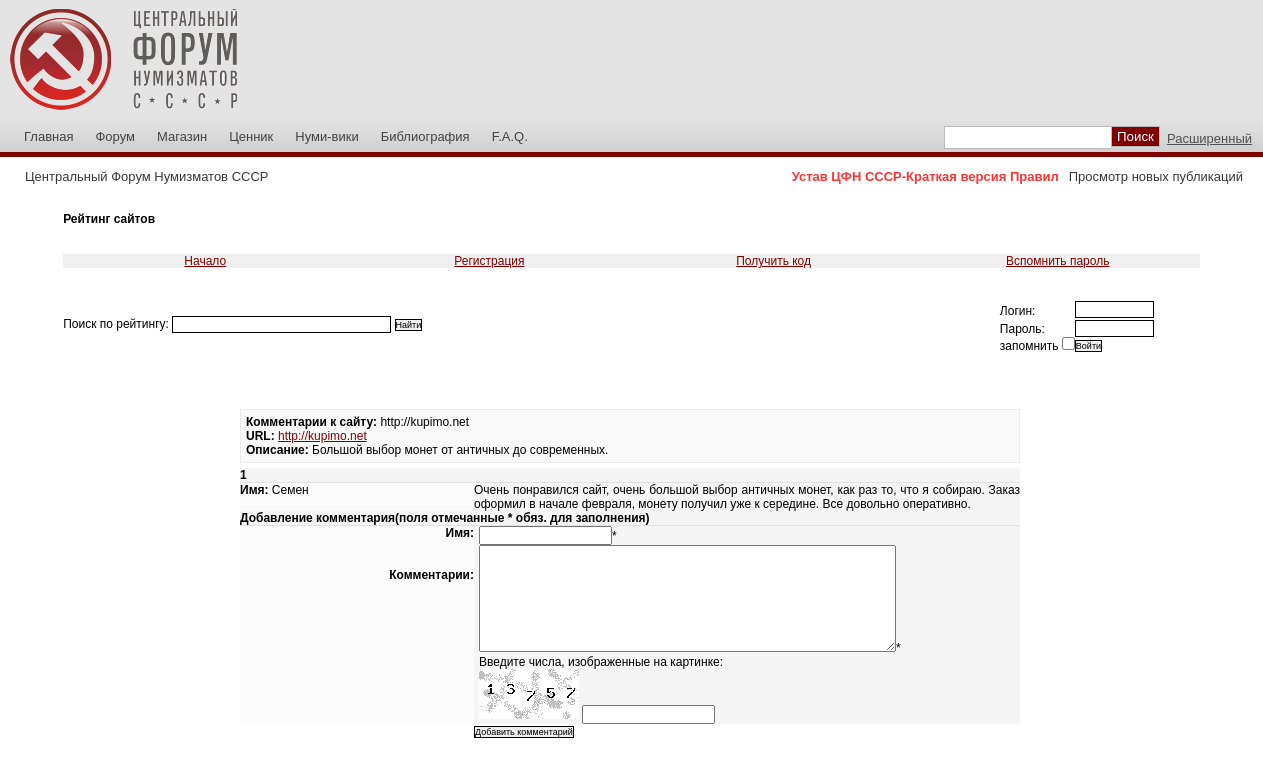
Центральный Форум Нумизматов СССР (146, 176)
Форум (115, 136)
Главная (48, 136)
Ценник (251, 136)
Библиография (425, 136)
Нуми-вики (326, 136)
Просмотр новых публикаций (1156, 176)
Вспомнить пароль (1057, 261)
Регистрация (489, 261)
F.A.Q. (510, 136)
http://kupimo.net (322, 436)
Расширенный (1209, 138)
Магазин (182, 136)
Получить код (773, 261)
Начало (205, 261)
